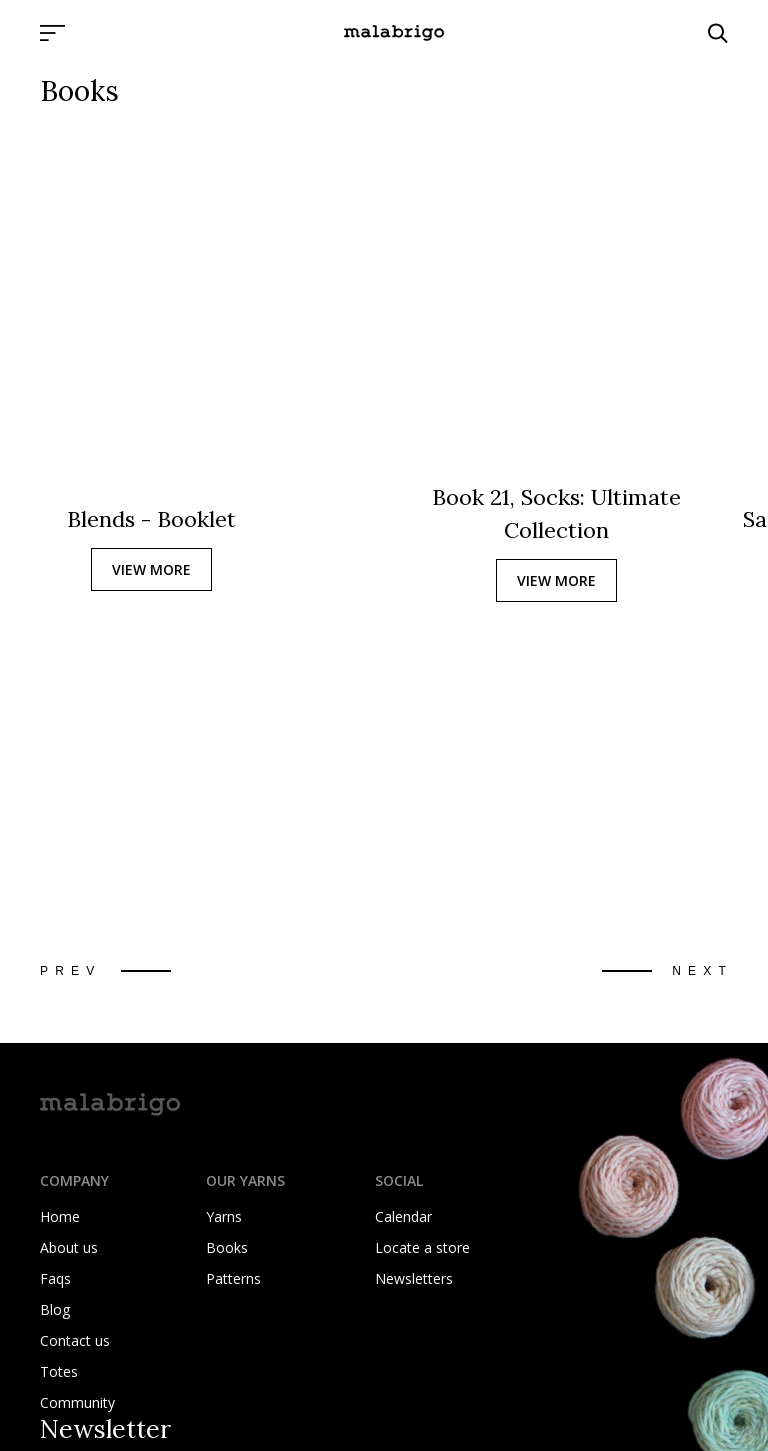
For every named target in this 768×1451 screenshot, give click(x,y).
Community (77, 1402)
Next (702, 971)
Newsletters (414, 1278)
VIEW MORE (151, 569)
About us (69, 1247)
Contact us (75, 1340)
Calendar (403, 1216)
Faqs (55, 1278)
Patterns (233, 1278)
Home (60, 1216)
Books (227, 1247)
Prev (70, 971)
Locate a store (422, 1247)
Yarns (224, 1216)
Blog (55, 1309)
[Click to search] (718, 33)
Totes (59, 1371)
